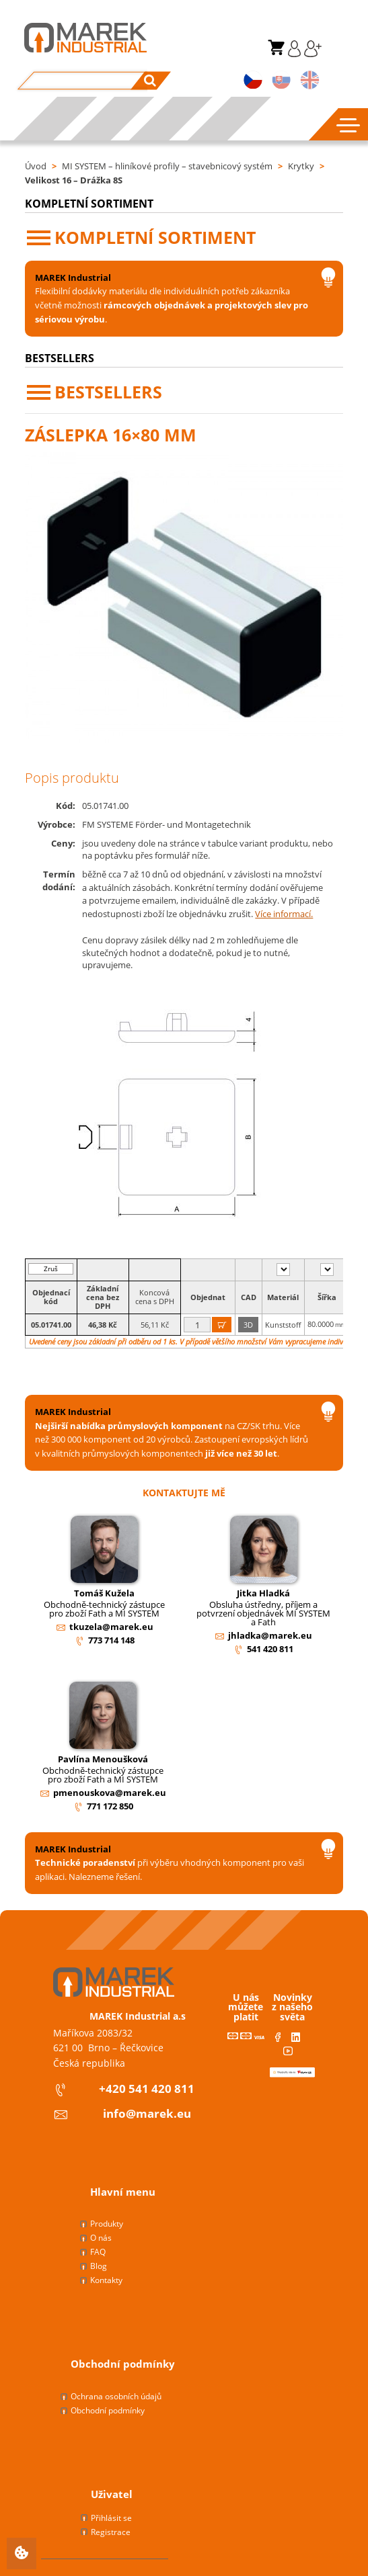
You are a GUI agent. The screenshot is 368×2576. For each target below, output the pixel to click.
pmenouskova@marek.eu (109, 1793)
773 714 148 (111, 1640)
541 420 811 (270, 1649)
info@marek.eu (147, 2113)
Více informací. (284, 914)
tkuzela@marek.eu (111, 1627)
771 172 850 (110, 1806)
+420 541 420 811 (146, 2088)
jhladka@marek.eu (270, 1635)
